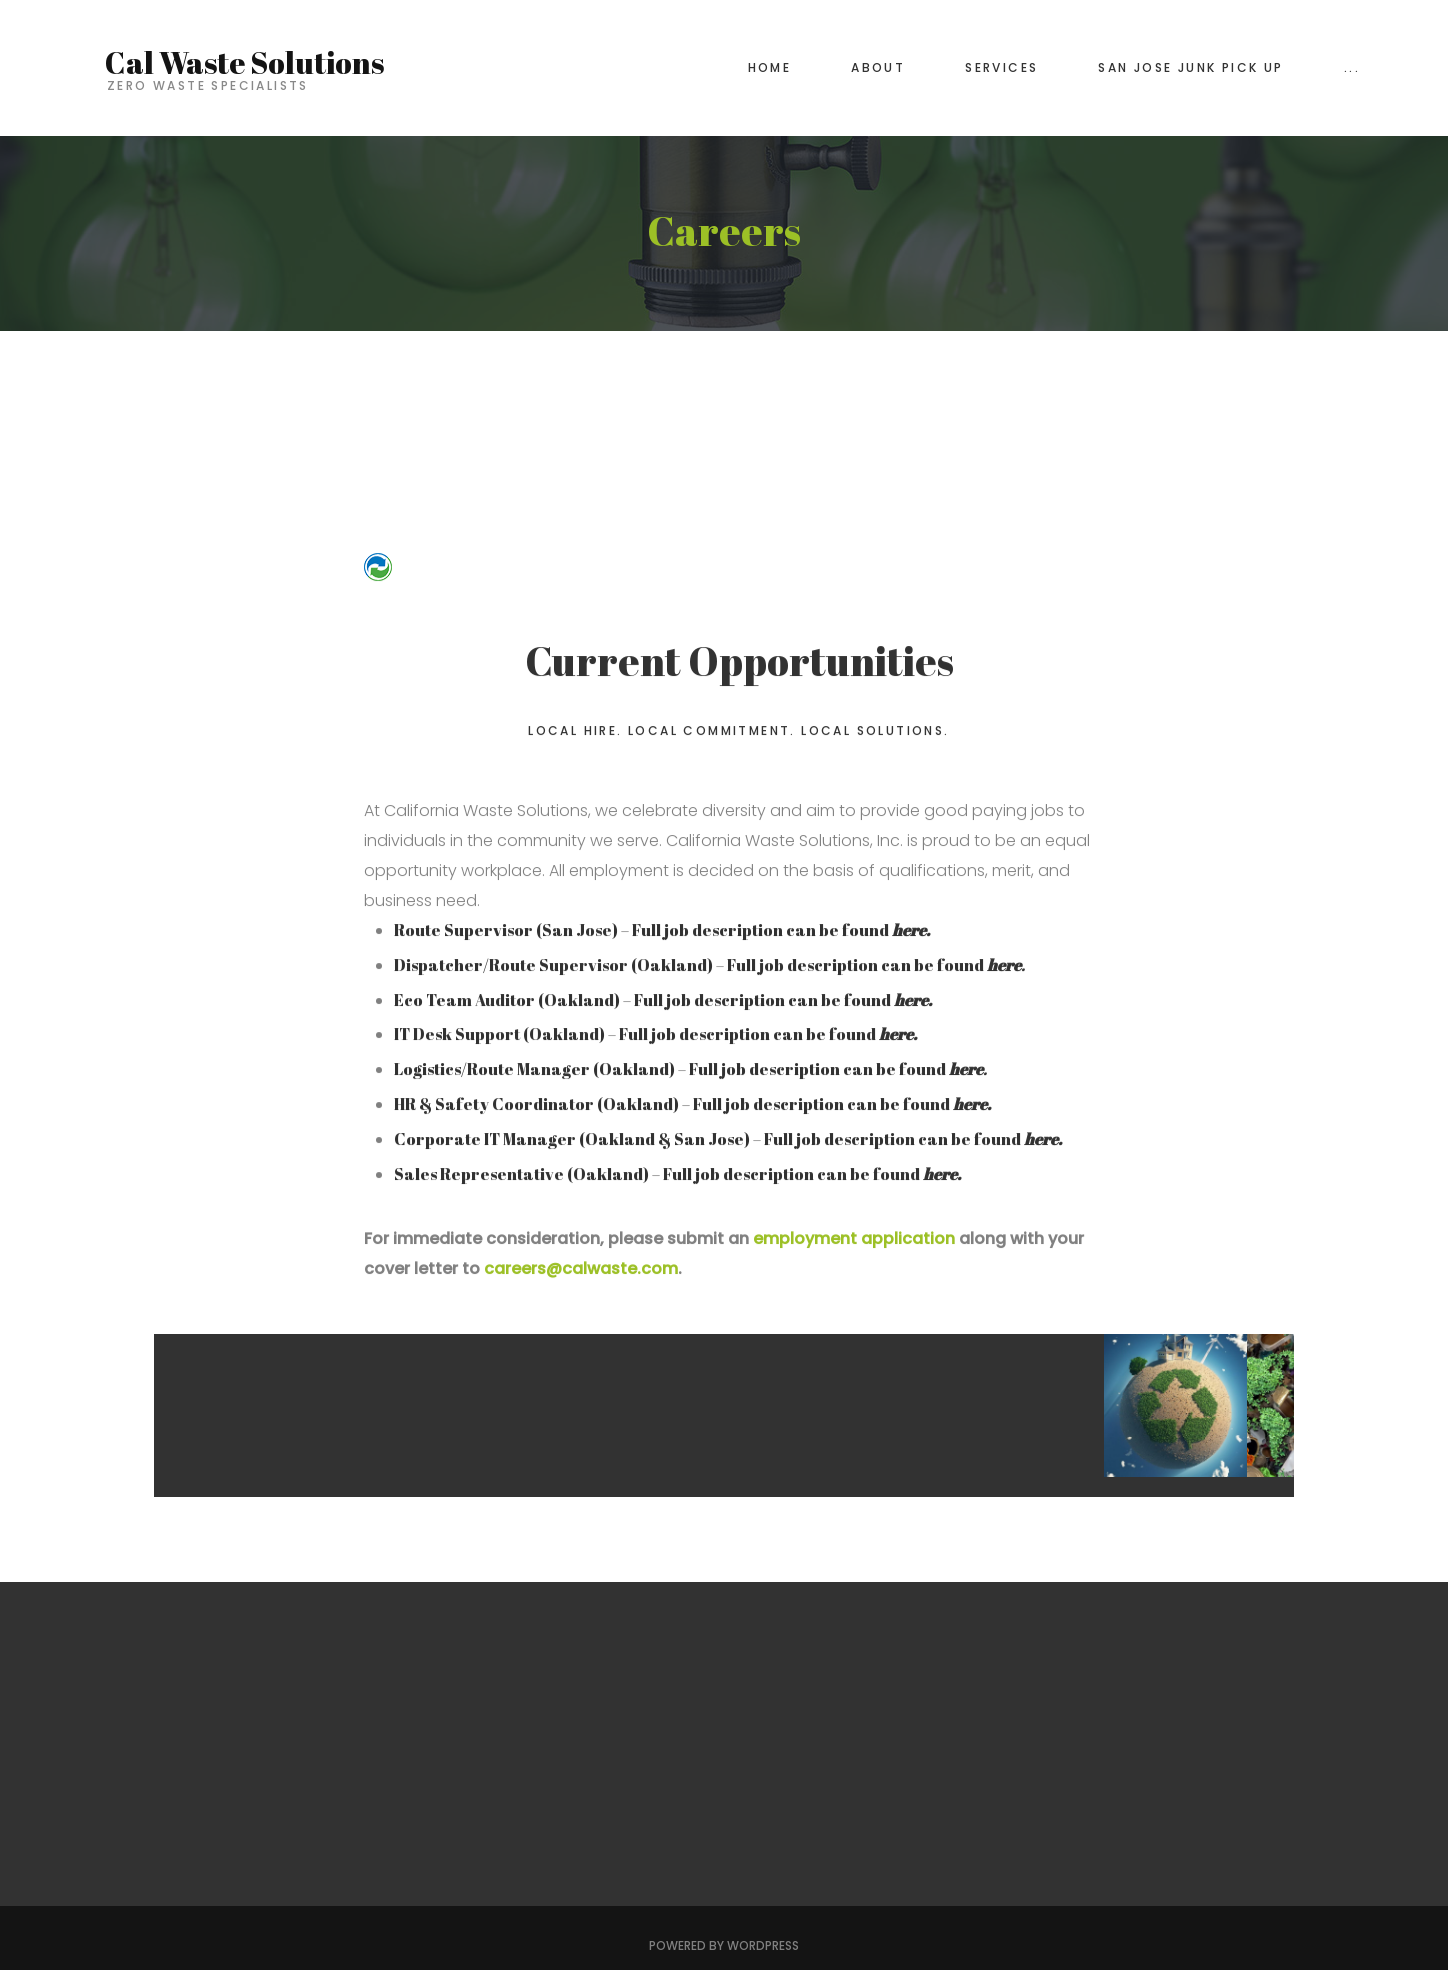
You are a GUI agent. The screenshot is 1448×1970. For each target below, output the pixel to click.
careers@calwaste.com (581, 1269)
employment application (856, 1239)
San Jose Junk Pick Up (1190, 67)
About (878, 67)
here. (911, 931)
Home (770, 67)
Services (1001, 67)
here (970, 1105)
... (1352, 67)
